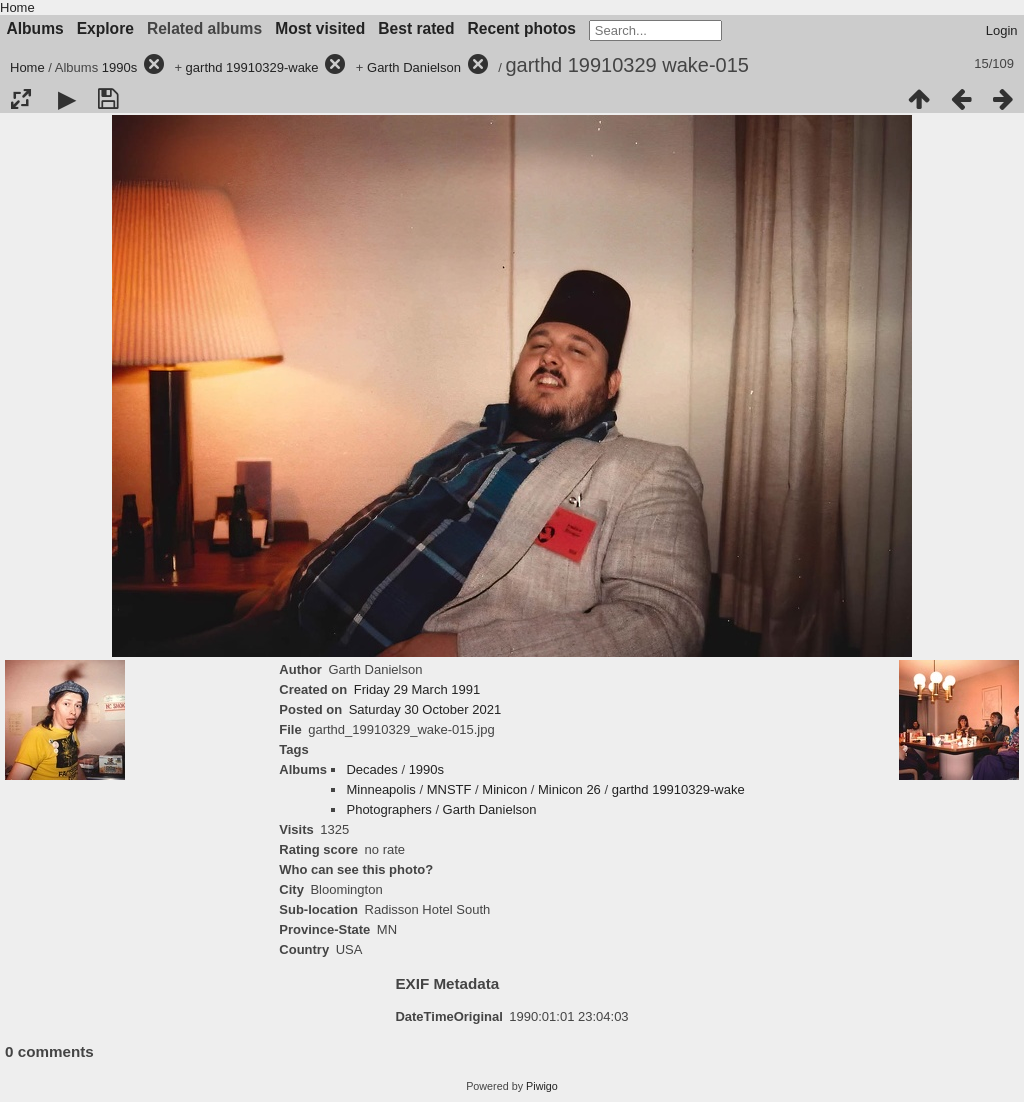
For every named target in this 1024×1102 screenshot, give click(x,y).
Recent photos (522, 28)
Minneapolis (380, 789)
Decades (371, 769)
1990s (119, 67)
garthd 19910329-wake (252, 67)
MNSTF (449, 789)
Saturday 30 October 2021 (425, 709)
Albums (35, 28)
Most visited (320, 28)
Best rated (416, 28)
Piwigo (542, 1086)
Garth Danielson (414, 67)
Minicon (504, 789)
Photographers (388, 809)
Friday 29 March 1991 (417, 689)
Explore (105, 28)
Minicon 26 (569, 789)
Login (1002, 30)
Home (17, 7)
